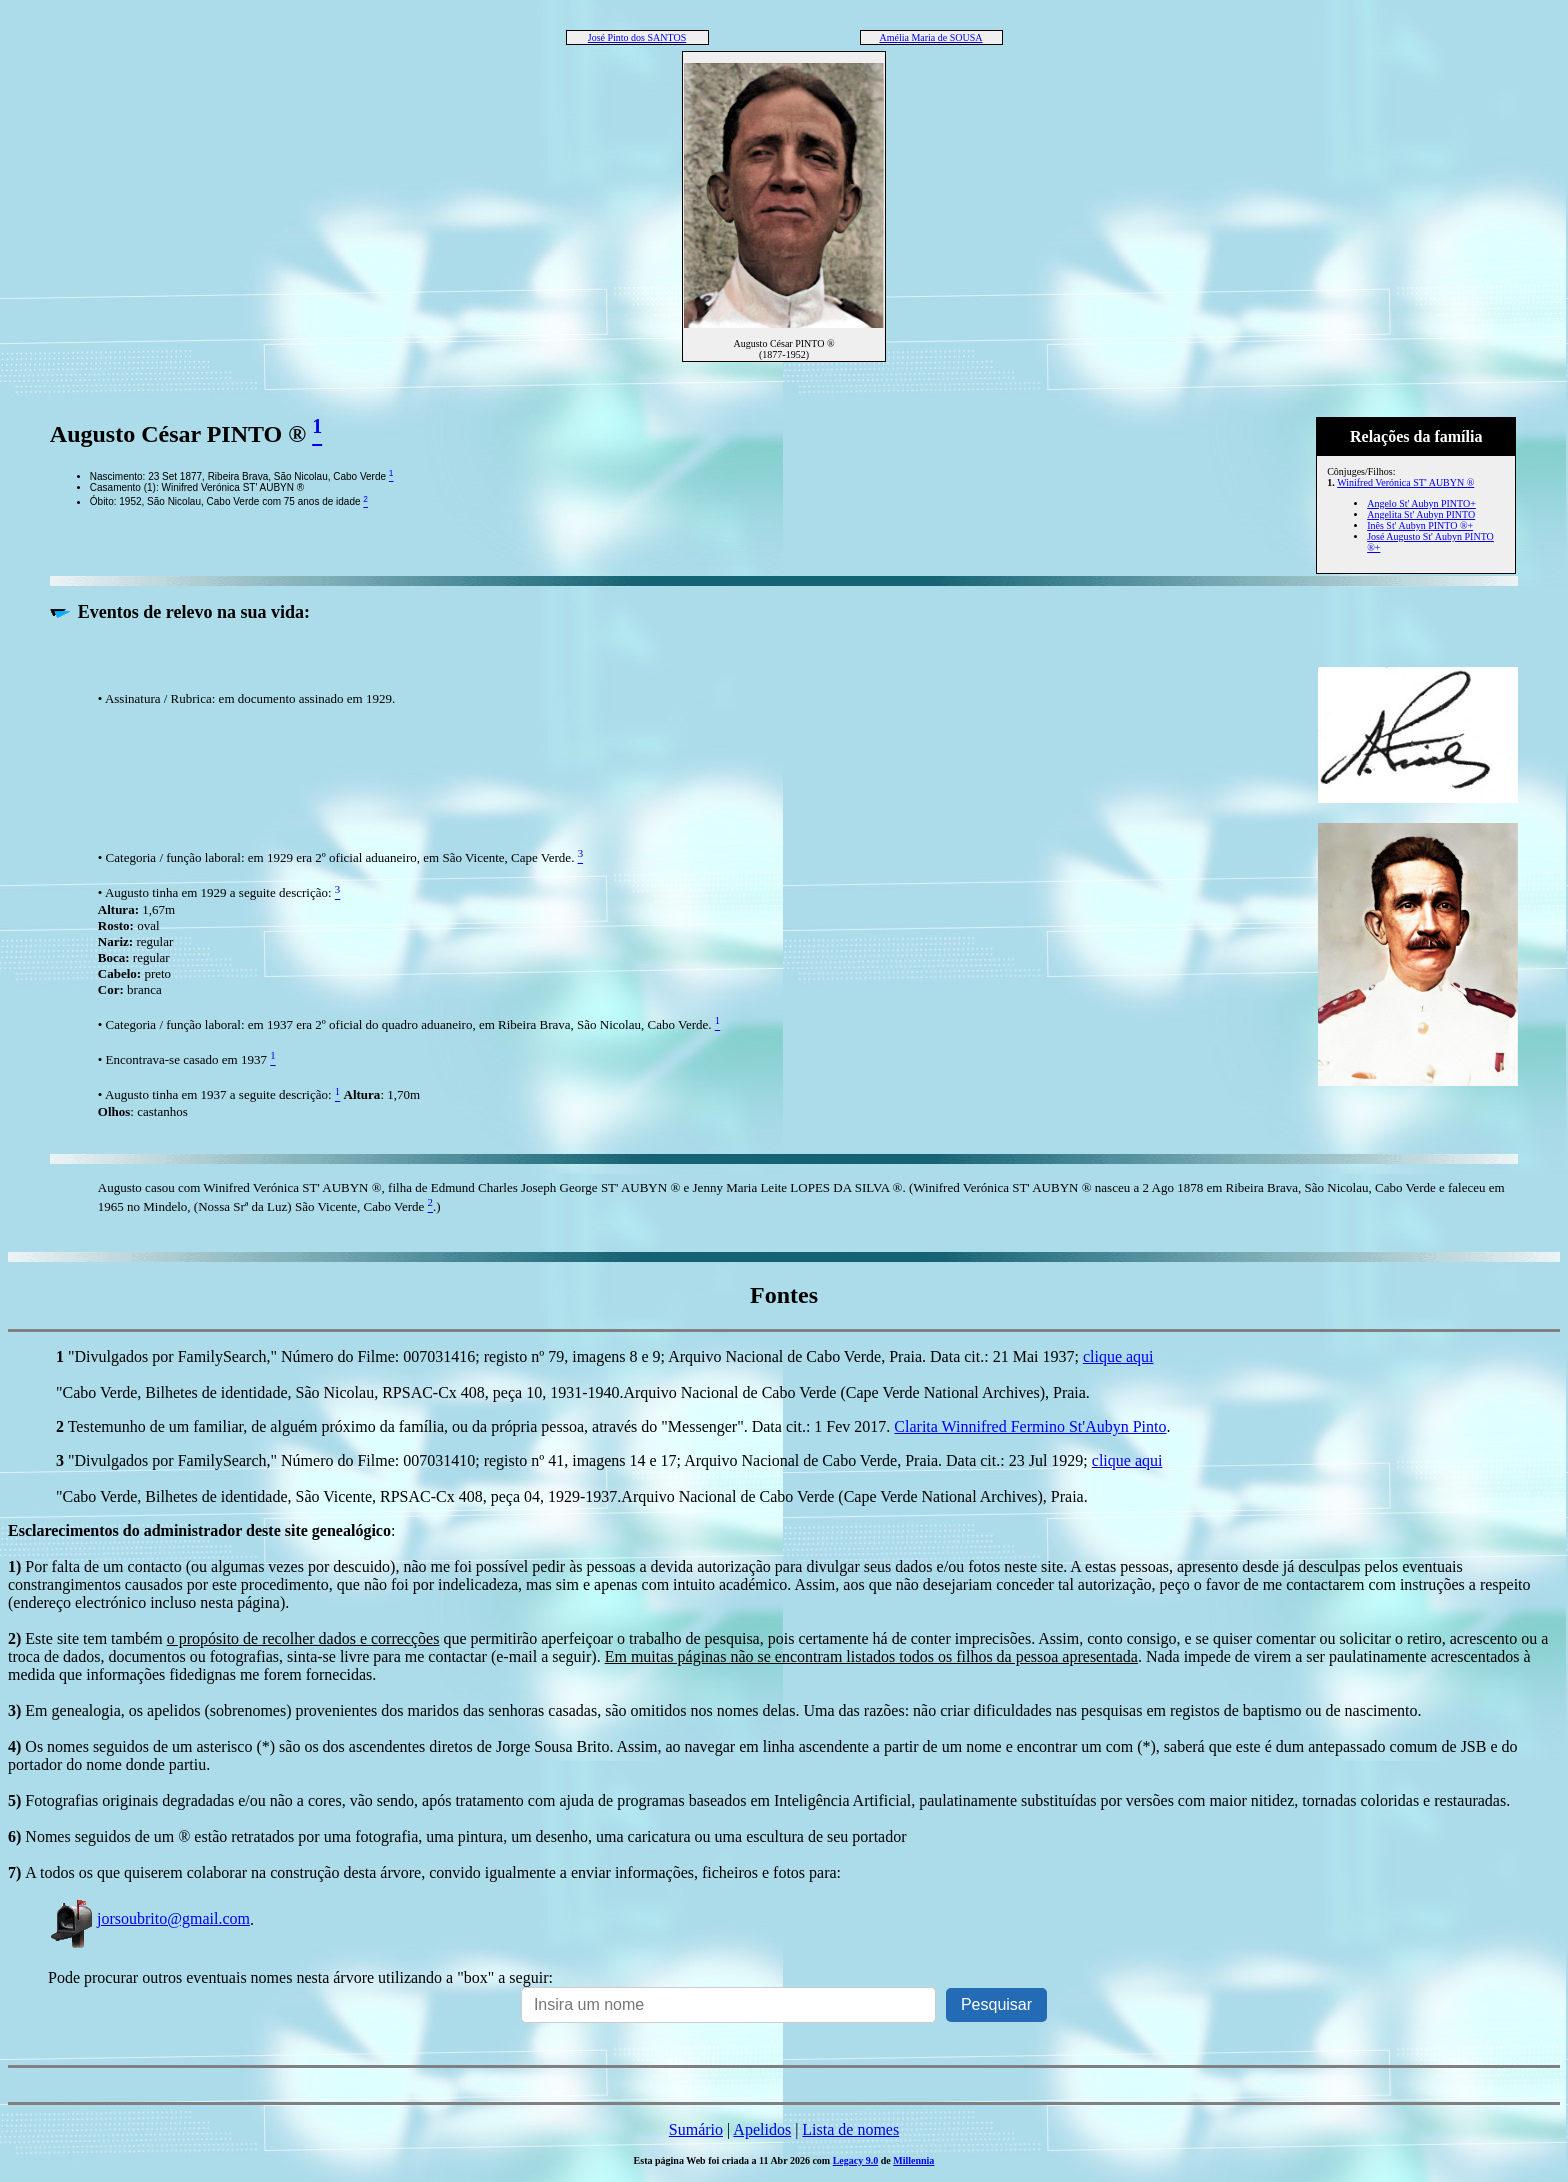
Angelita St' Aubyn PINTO (1421, 514)
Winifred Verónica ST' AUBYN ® (1405, 482)
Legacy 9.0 (856, 2160)
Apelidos (762, 2129)
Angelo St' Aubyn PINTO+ (1421, 503)
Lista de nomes (850, 2129)
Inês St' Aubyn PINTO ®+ (1420, 525)
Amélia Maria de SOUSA (930, 37)
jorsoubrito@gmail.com (149, 1918)
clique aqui (1118, 1356)
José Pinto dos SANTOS (637, 37)
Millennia (913, 2160)
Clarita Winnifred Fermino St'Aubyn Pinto (1030, 1426)
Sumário (696, 2129)
